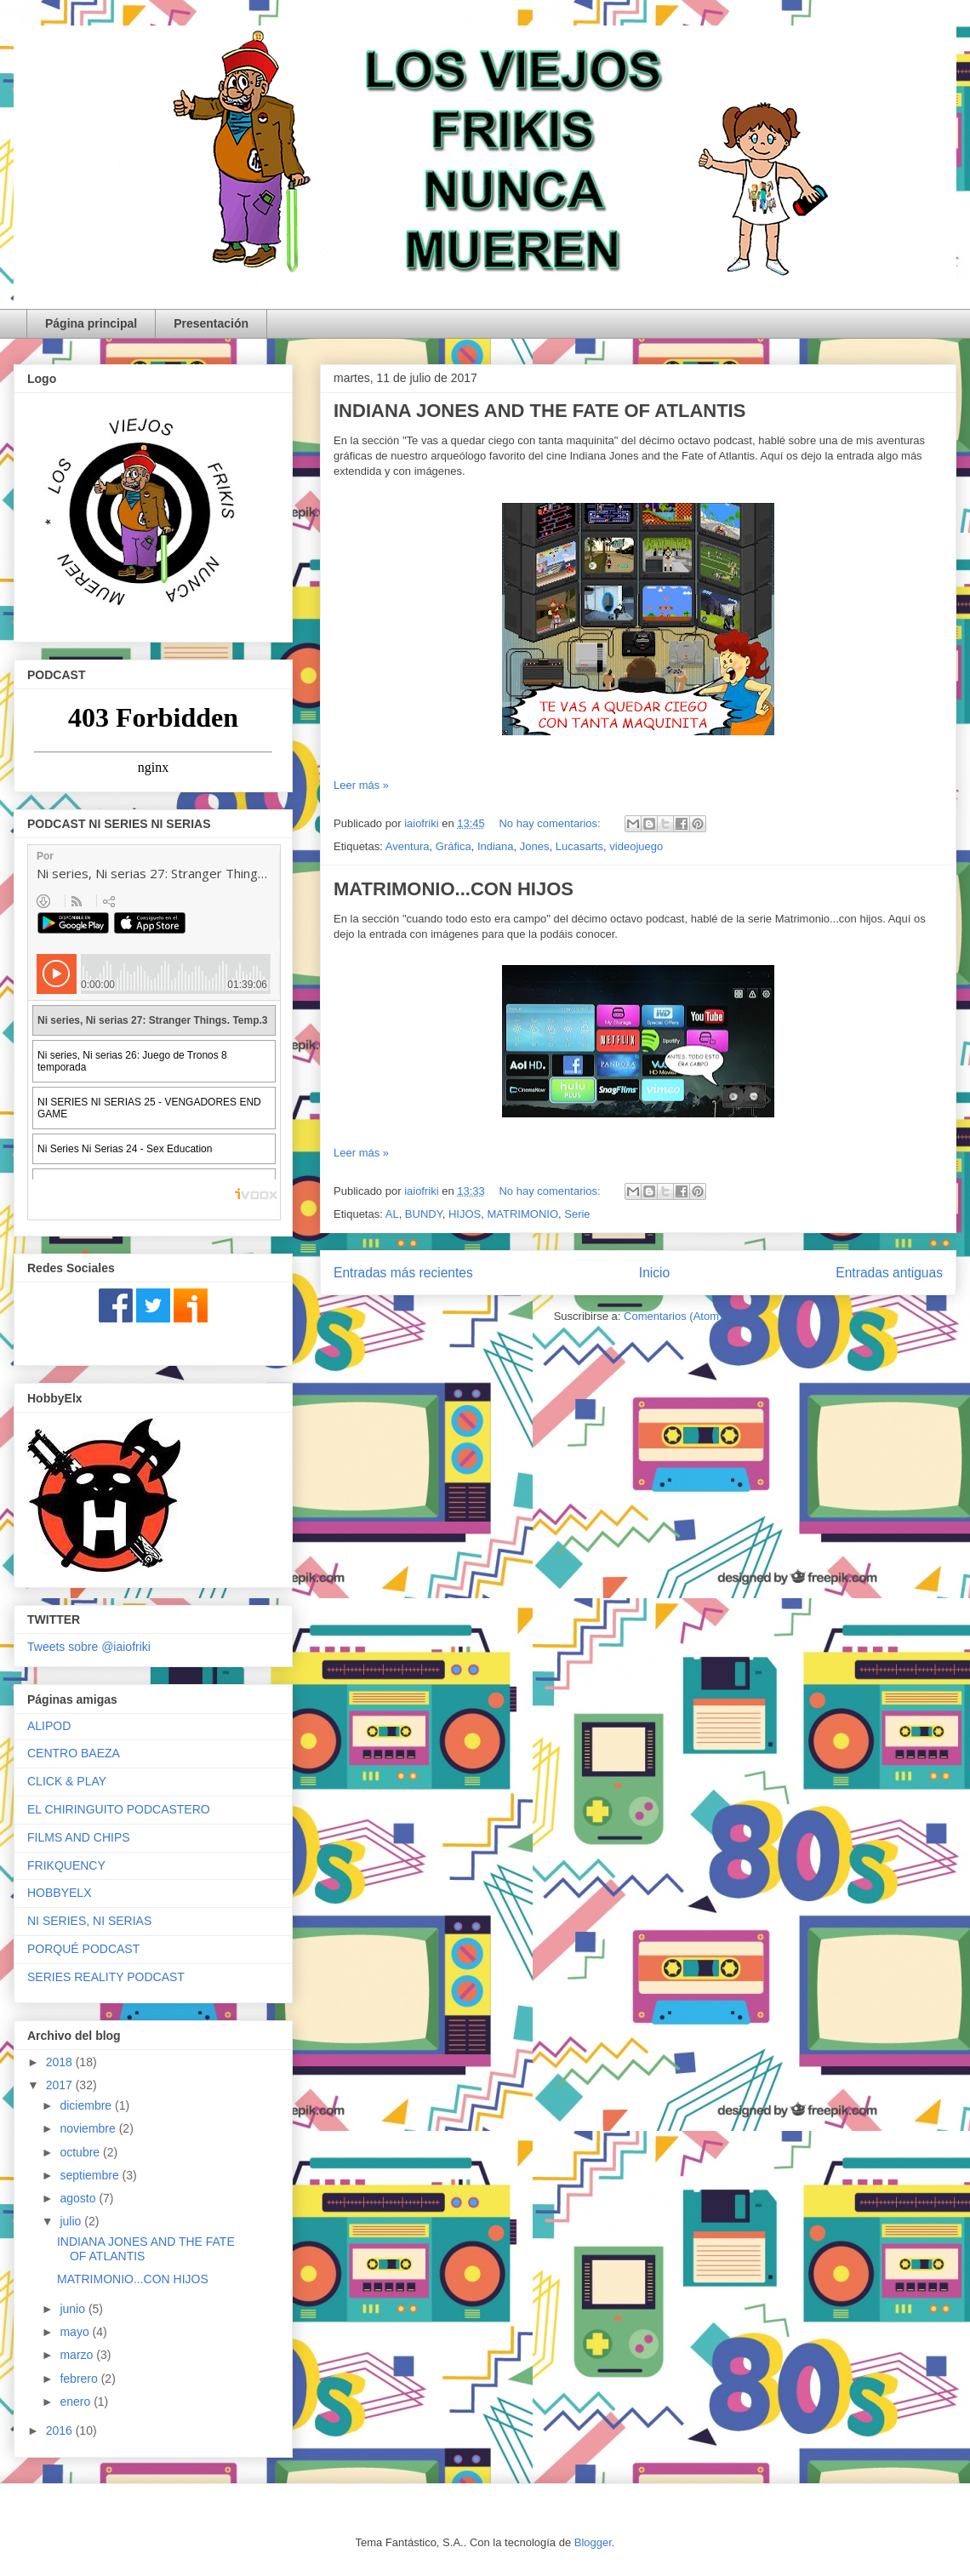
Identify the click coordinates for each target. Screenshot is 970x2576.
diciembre (87, 2105)
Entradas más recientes (403, 1272)
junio (74, 2309)
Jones (535, 846)
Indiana (495, 846)
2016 (61, 2430)
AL (392, 1214)
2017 (61, 2085)
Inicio (654, 1272)
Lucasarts (579, 846)
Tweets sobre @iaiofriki (89, 1647)
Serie (577, 1214)
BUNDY (423, 1214)
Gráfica (453, 846)
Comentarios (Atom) (673, 1316)
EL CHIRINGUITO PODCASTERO (118, 1809)
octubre (81, 2152)
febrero (80, 2378)
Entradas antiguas (889, 1272)
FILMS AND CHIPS (78, 1837)
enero (77, 2401)
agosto (79, 2198)
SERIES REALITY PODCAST (106, 1977)
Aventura (407, 846)
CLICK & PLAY (66, 1781)
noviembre (89, 2128)
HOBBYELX (59, 1892)
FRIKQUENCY (66, 1865)
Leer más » (361, 785)
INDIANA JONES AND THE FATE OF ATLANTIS (539, 410)
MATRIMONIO (522, 1214)
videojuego (636, 846)
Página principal (91, 323)
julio (72, 2221)
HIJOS (464, 1214)
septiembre (91, 2175)
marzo (78, 2355)
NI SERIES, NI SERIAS (89, 1921)
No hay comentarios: (551, 823)
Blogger (593, 2542)
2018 (61, 2062)
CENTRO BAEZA (73, 1753)
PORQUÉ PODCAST (83, 1949)
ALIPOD (49, 1726)
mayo (76, 2332)
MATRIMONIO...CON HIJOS (453, 889)
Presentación (211, 323)
